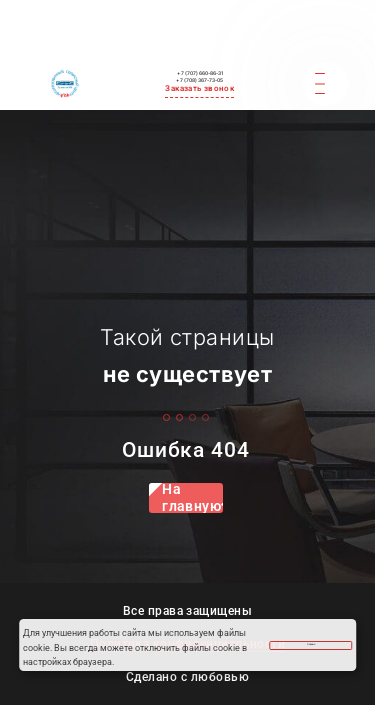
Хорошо (308, 642)
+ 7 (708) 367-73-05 (200, 41)
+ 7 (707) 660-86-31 (200, 25)
